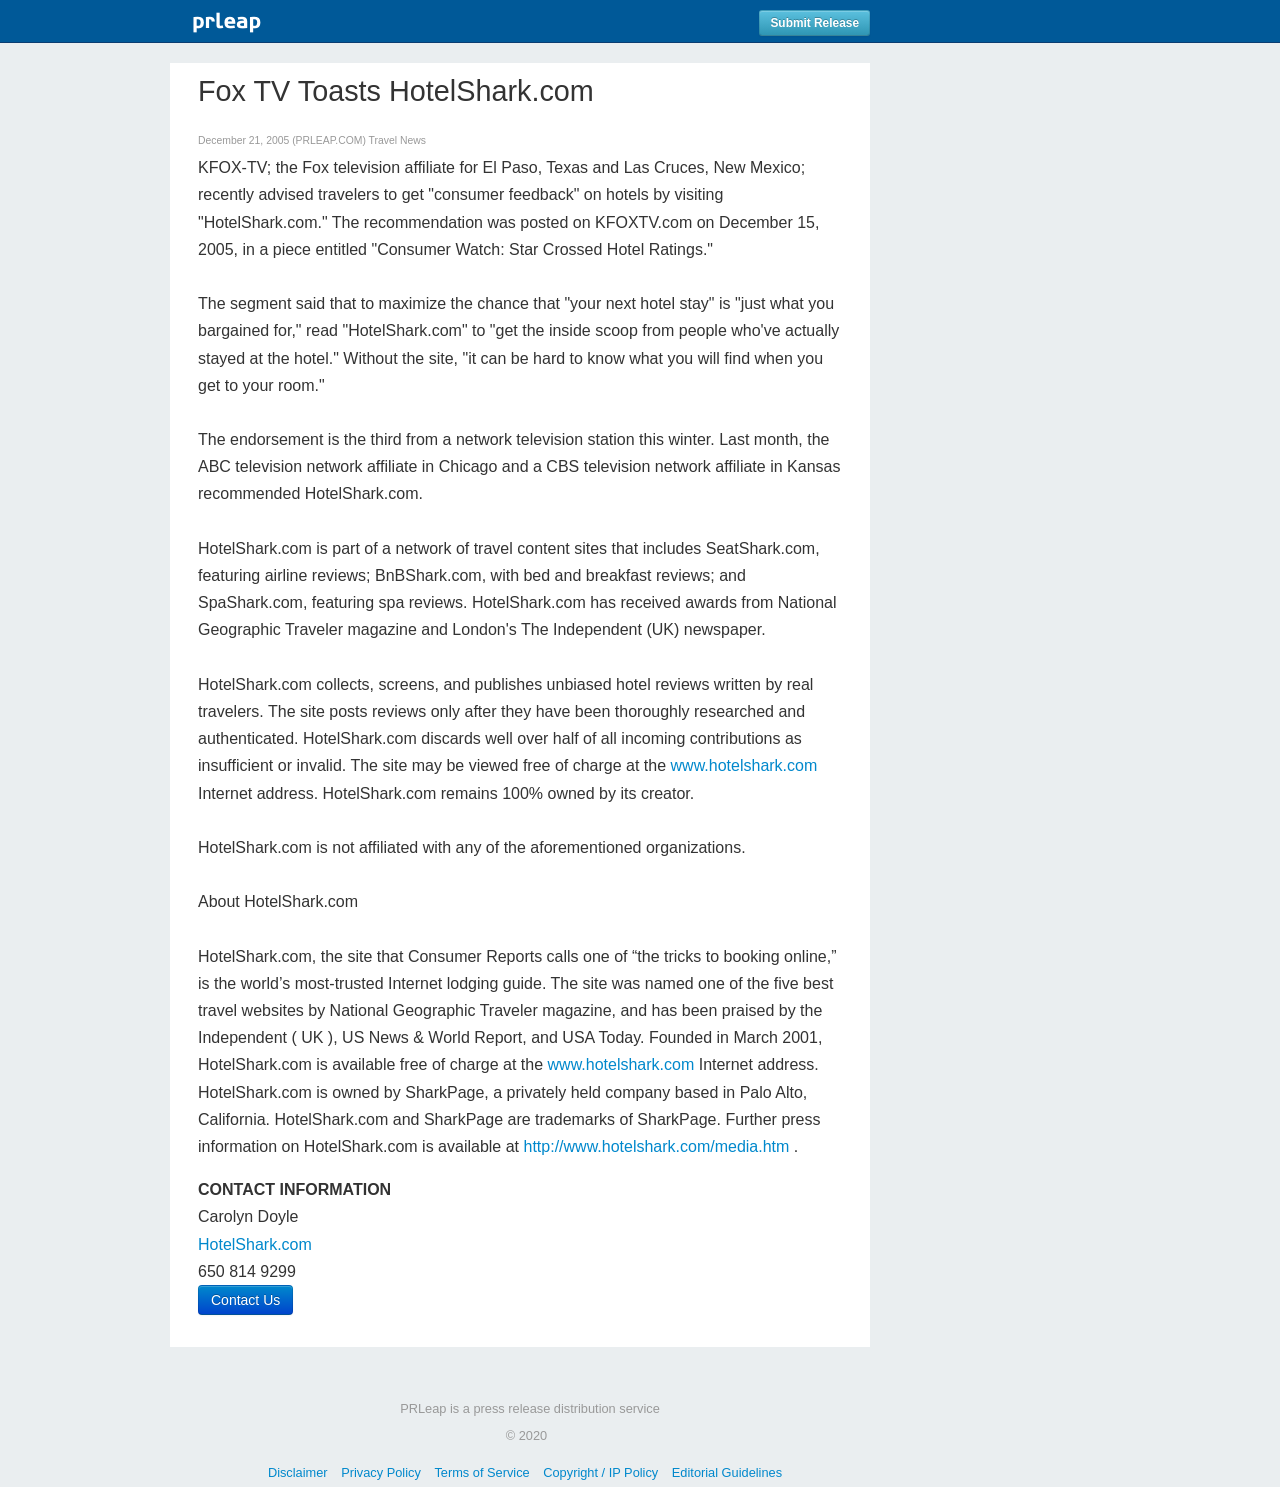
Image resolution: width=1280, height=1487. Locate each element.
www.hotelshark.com (744, 765)
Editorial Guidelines (727, 1472)
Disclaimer (298, 1472)
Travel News (397, 140)
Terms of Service (481, 1472)
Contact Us (245, 1300)
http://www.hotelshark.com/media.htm (657, 1146)
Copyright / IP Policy (600, 1472)
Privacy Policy (381, 1472)
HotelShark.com (255, 1244)
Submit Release (814, 23)
